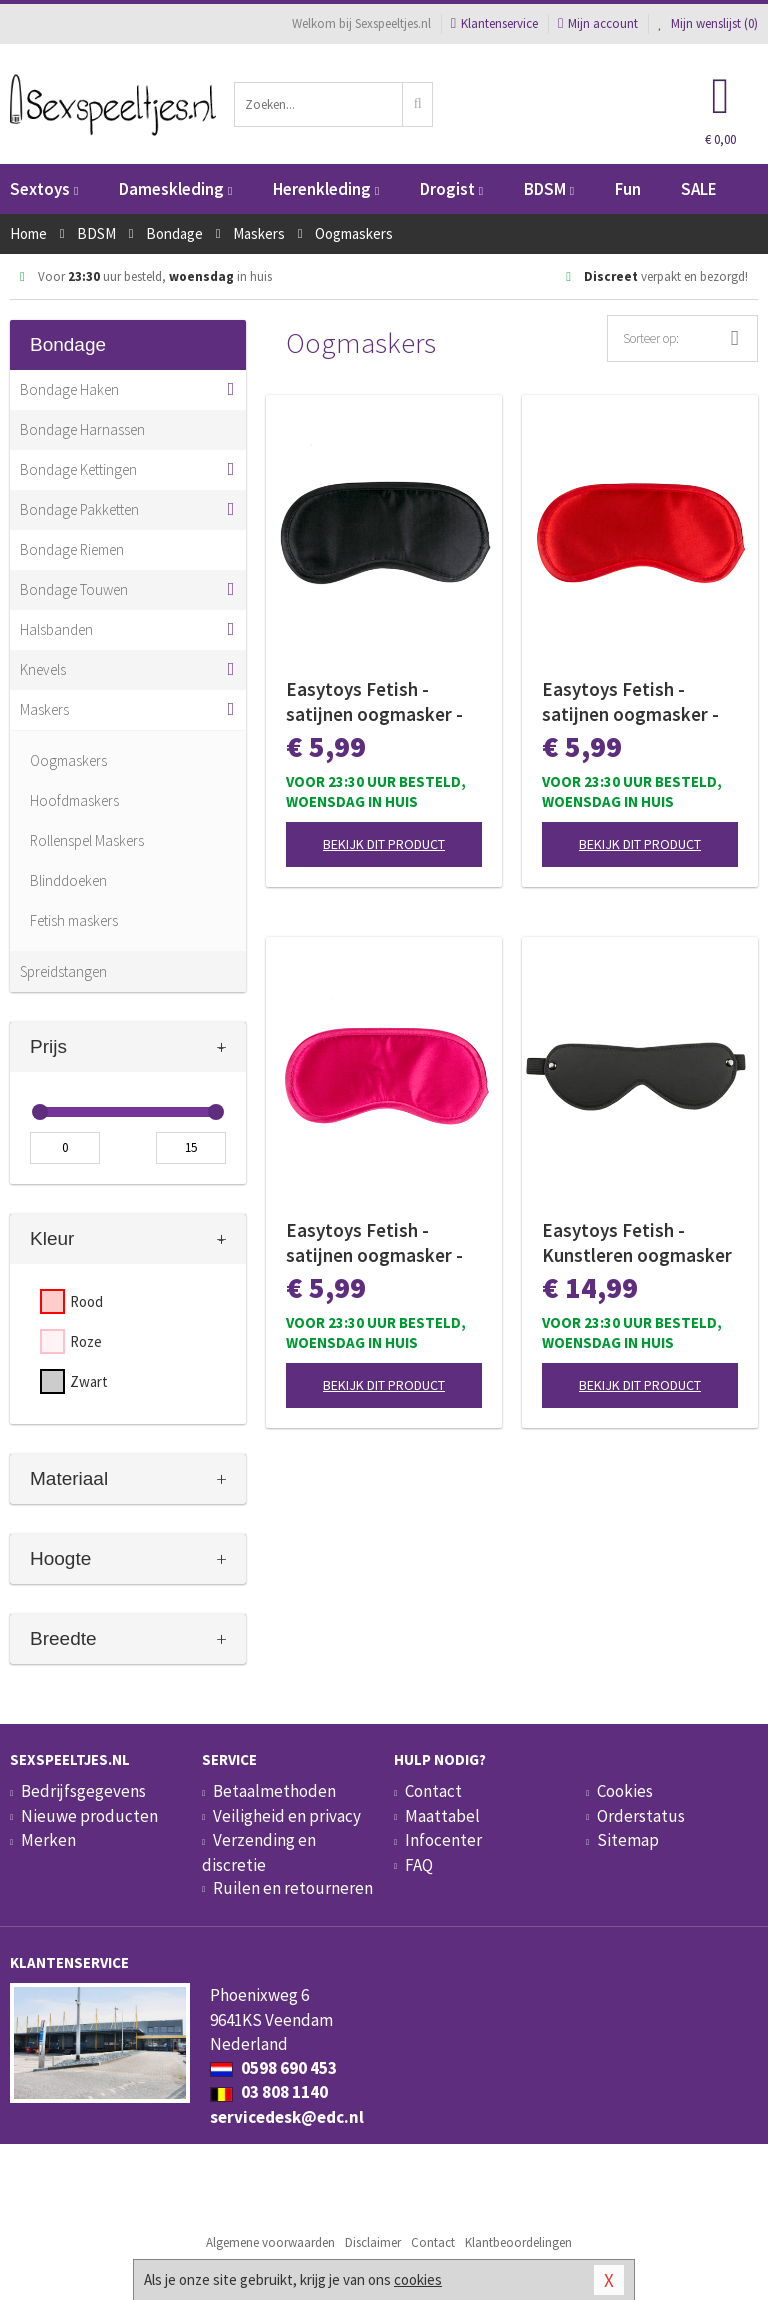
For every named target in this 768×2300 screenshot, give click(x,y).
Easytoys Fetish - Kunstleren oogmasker (637, 1242)
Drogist (451, 189)
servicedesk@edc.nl (287, 2117)
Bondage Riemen (72, 549)
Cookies (625, 1791)
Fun (628, 189)
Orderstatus (641, 1816)
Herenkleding (326, 189)
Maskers (44, 709)
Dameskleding (175, 189)
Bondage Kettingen (78, 469)
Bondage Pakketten (79, 509)
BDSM (549, 189)
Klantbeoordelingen (518, 2242)
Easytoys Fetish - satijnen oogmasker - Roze (374, 1243)
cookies (418, 2279)
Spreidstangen (63, 971)
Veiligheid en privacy (287, 1816)
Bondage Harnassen (82, 429)
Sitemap (628, 1840)
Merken (48, 1840)
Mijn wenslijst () (708, 23)
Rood (86, 1301)
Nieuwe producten (89, 1816)
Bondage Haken (69, 389)
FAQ (419, 1865)
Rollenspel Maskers (87, 840)
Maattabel (442, 1816)
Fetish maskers (74, 920)
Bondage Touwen (74, 589)
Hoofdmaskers (74, 800)
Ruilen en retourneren (293, 1888)
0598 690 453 (273, 2068)
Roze (86, 1341)
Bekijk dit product (384, 844)
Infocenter (443, 1840)
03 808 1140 (269, 2092)
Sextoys (44, 189)
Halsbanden (56, 629)
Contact (433, 1791)
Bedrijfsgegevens (83, 1791)
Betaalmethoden (274, 1791)
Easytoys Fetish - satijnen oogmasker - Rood (630, 702)
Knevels (43, 669)
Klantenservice (494, 23)
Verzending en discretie (259, 1852)
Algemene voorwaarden (270, 2242)
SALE (699, 189)
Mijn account (598, 23)
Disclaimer (373, 2242)
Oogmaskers (68, 760)
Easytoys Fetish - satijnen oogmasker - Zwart (374, 702)
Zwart (89, 1381)
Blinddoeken (68, 880)
